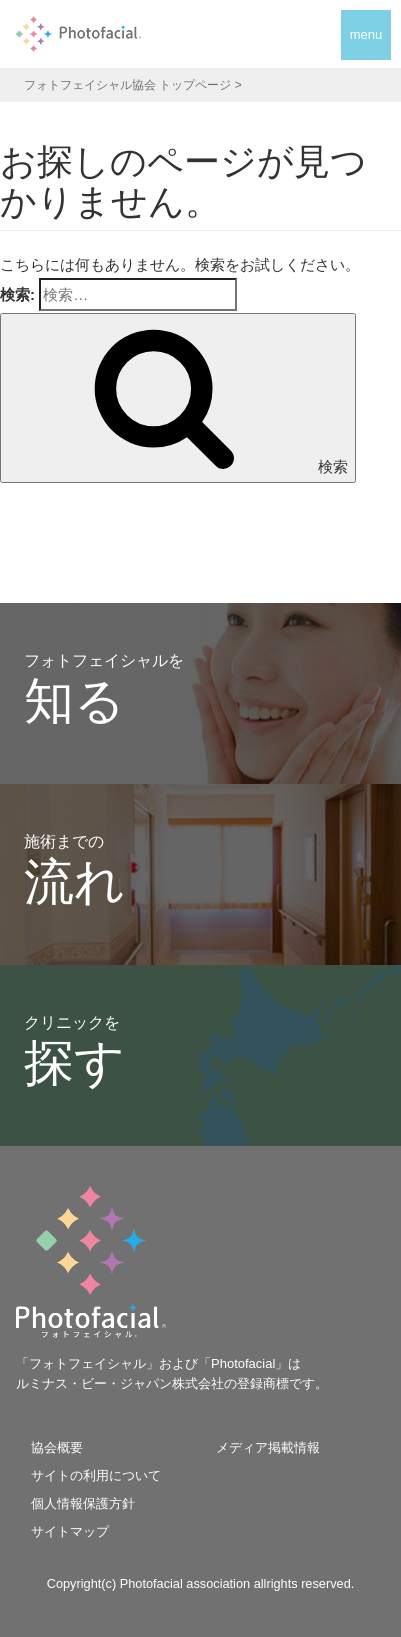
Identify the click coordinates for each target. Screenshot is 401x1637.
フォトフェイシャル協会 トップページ (127, 85)
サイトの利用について (96, 1475)
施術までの (74, 871)
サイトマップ (70, 1531)
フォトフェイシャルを (104, 690)
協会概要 (57, 1447)
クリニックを (74, 1052)
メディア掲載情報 (268, 1447)
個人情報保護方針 (83, 1503)
